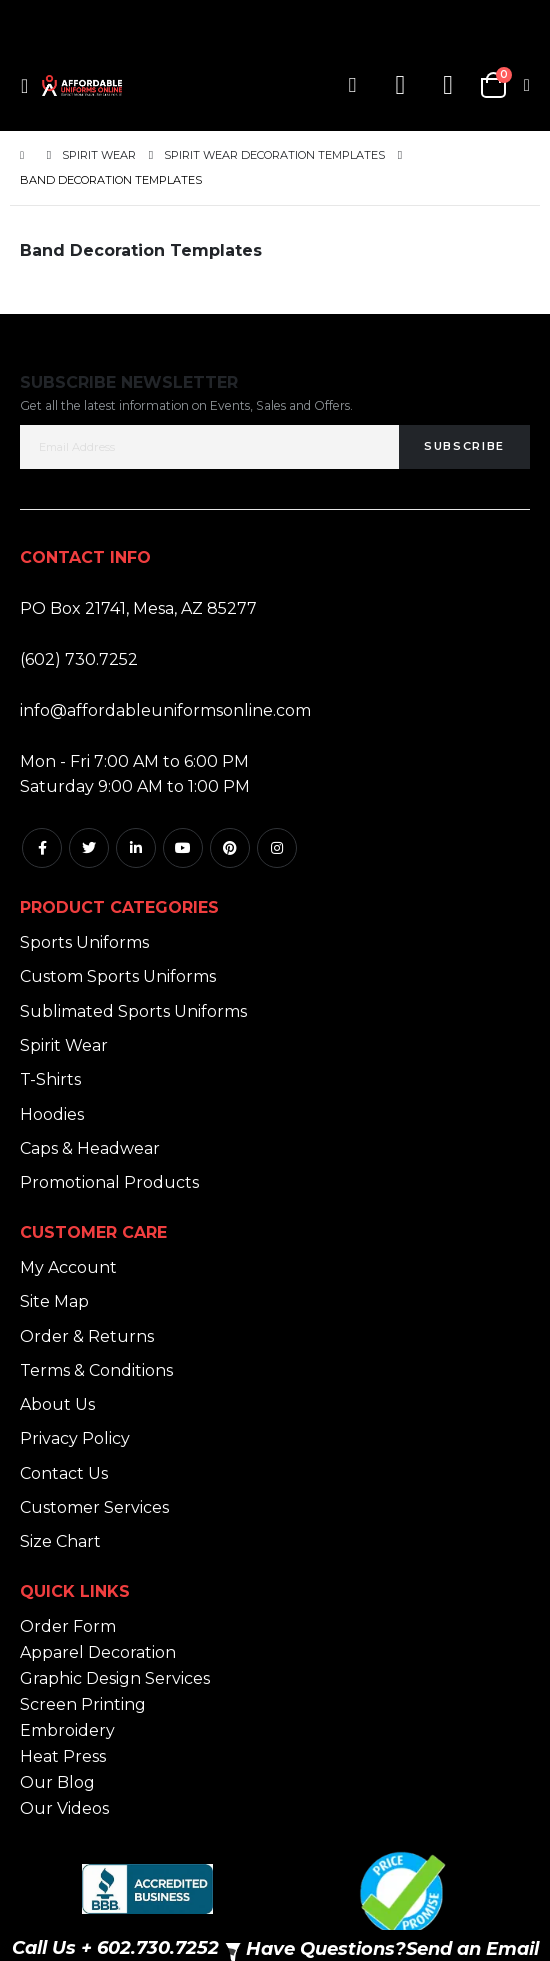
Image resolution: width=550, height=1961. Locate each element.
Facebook (42, 848)
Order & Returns (87, 1336)
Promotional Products (109, 1182)
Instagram (277, 848)
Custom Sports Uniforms (118, 976)
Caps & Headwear (90, 1148)
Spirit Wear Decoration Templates (274, 155)
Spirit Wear (99, 155)
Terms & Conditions (96, 1370)
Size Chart (60, 1541)
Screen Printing (83, 1704)
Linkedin (136, 848)
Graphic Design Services (115, 1678)
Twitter (89, 848)
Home (27, 155)
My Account (68, 1267)
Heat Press (63, 1756)
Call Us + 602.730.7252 (115, 1948)
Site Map (54, 1301)
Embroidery (67, 1730)
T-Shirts (50, 1079)
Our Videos (64, 1808)
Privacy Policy (75, 1438)
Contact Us (64, 1473)
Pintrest (230, 848)
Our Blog (57, 1782)
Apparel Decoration (98, 1652)
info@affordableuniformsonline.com (165, 710)
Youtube (183, 848)
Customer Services (94, 1507)
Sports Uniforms (84, 942)
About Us (57, 1404)
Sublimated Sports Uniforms (133, 1011)
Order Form (68, 1626)
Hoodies (52, 1114)
